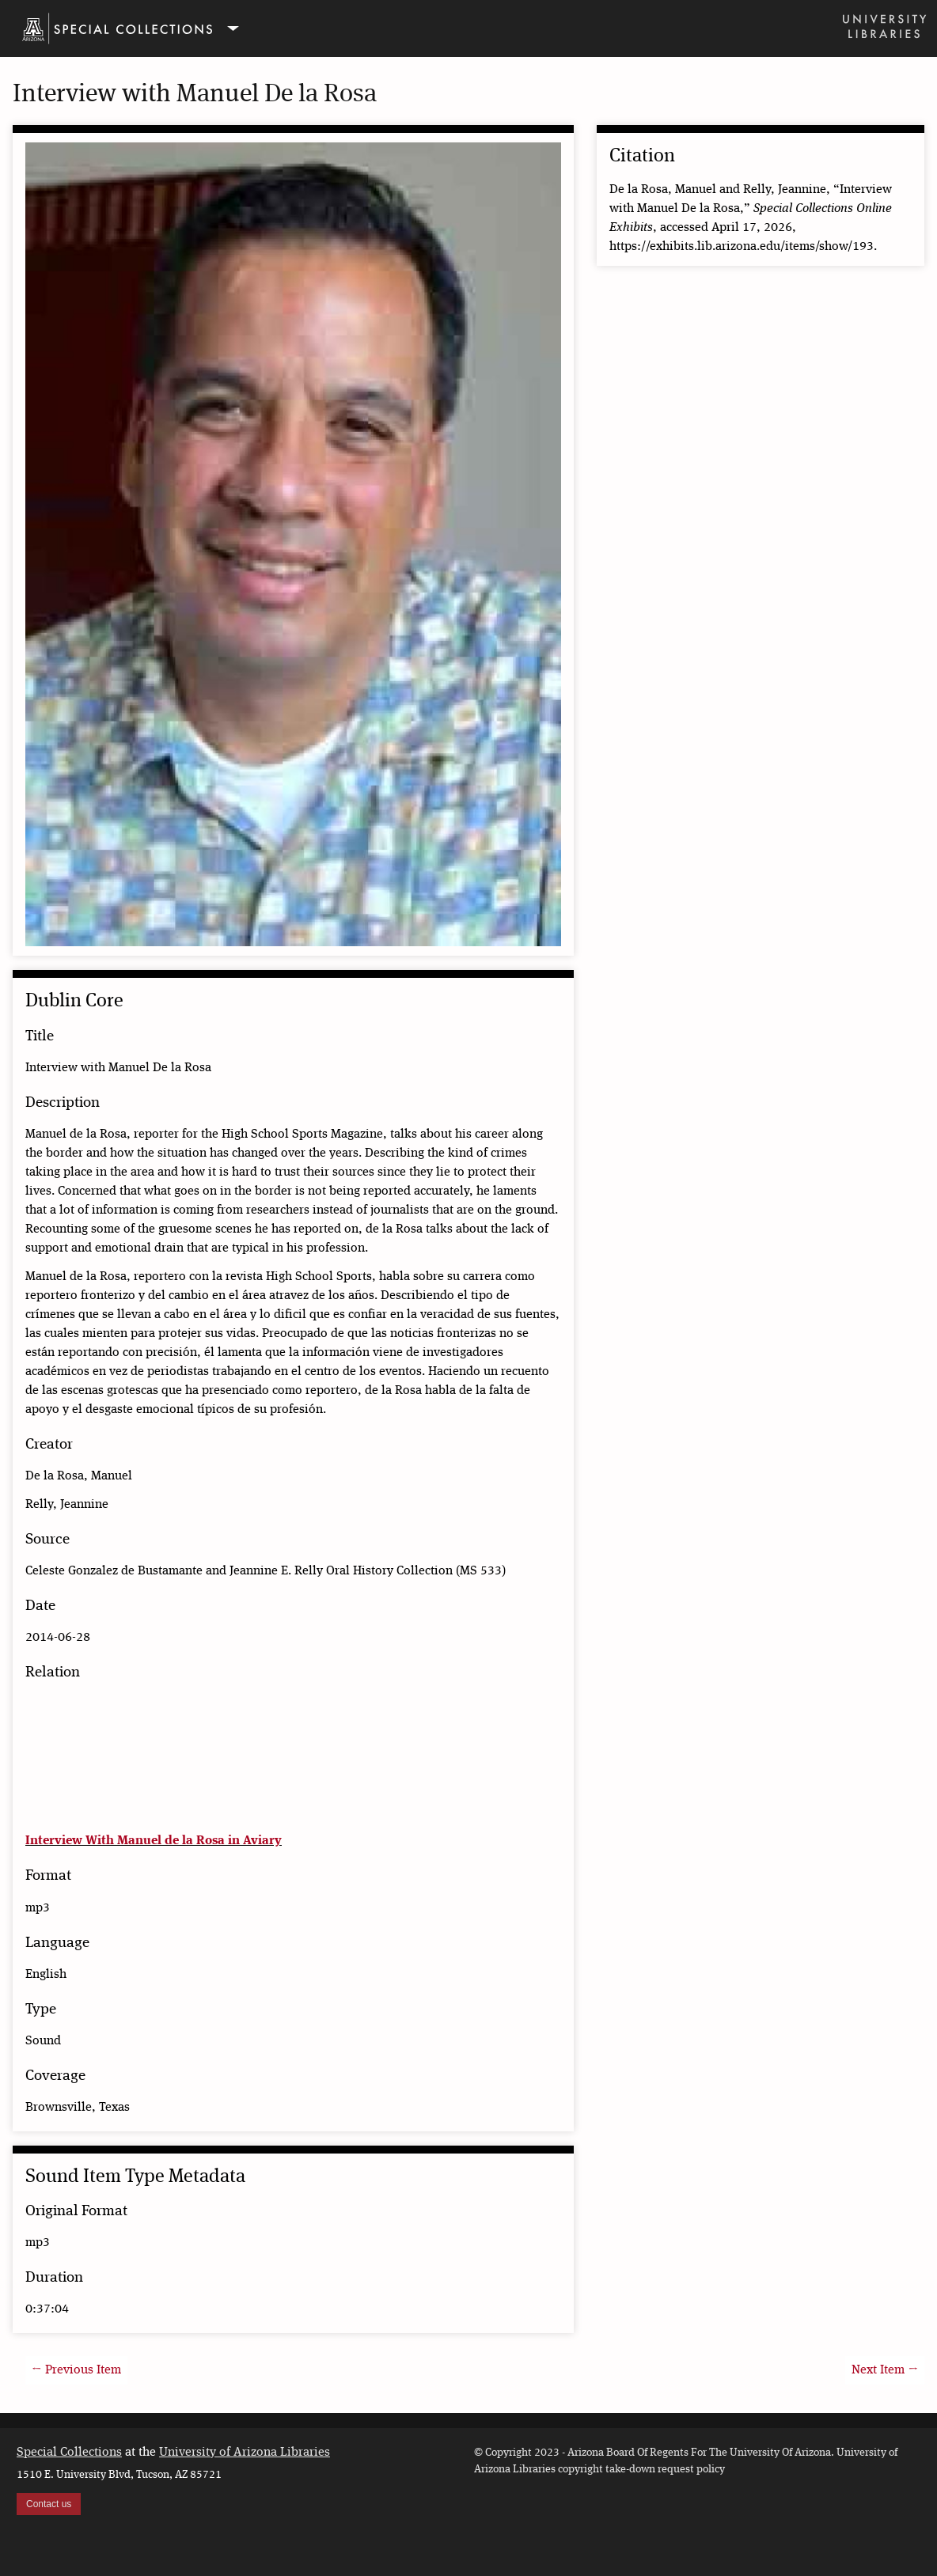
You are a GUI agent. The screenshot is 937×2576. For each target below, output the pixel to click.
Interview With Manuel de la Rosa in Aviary (153, 1841)
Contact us (48, 2504)
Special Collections (69, 2452)
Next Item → (885, 2370)
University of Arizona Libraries (244, 2452)
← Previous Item (76, 2370)
